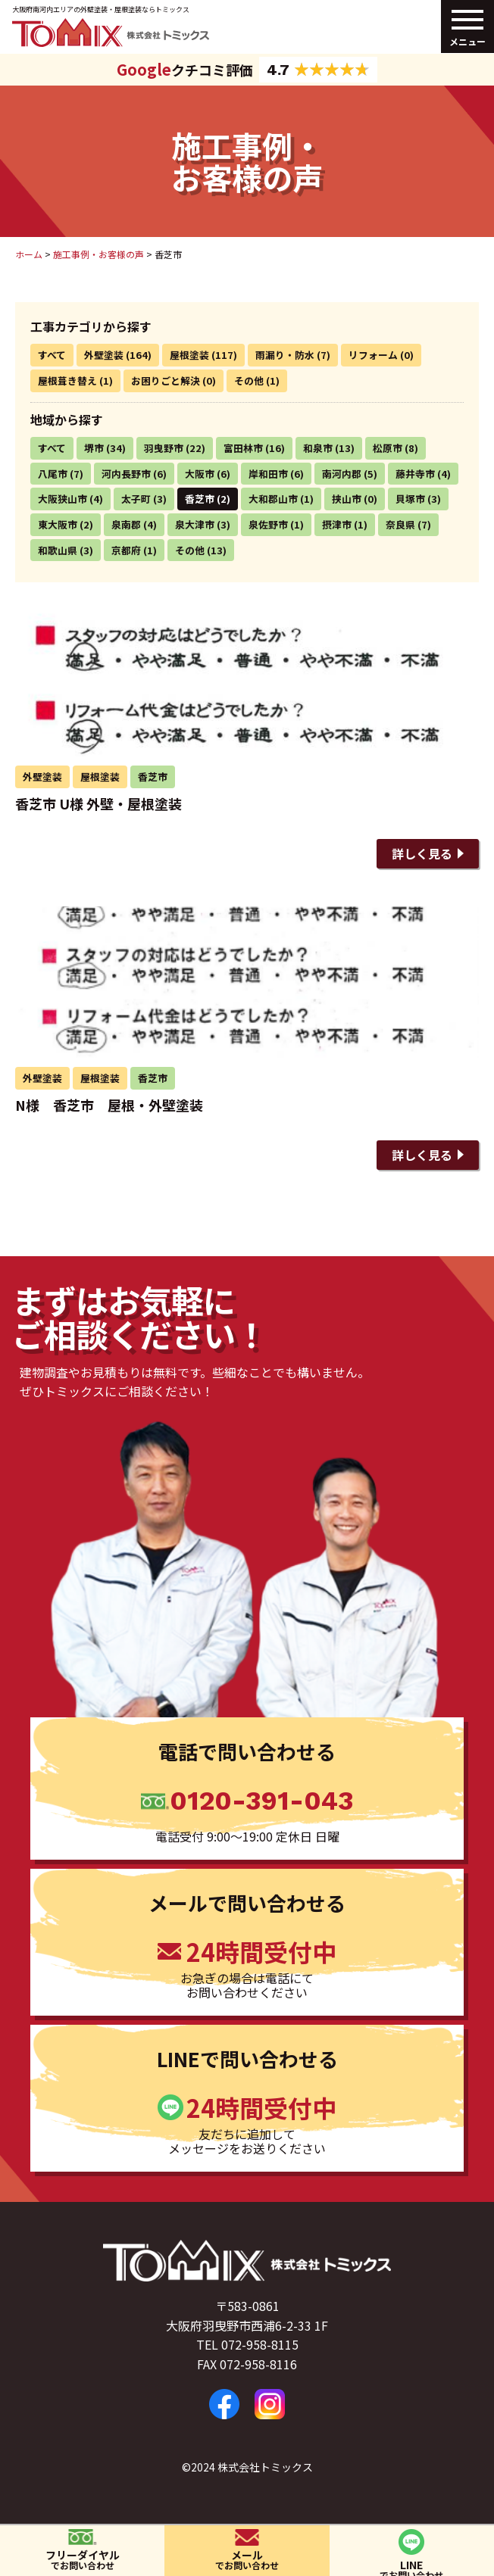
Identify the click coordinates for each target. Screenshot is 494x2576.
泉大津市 (194, 524)
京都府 (126, 550)
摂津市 (337, 524)
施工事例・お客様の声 (98, 254)
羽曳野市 (163, 448)
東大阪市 (57, 524)
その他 (249, 380)
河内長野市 (126, 473)
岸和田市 (268, 473)
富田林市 (243, 448)
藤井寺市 (415, 473)
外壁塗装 (103, 355)
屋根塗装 (189, 355)
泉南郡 (126, 524)
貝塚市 (410, 498)
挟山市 (346, 498)
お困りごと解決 (165, 380)
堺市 (94, 448)
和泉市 (318, 448)
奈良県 (400, 524)
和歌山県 (57, 550)
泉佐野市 (268, 524)
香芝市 (199, 498)
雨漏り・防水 (284, 355)
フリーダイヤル (82, 2559)
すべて (52, 355)
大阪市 (199, 473)
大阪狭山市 (62, 498)
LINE (412, 2566)
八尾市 (52, 473)
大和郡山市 (273, 498)
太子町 (136, 498)
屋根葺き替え (67, 380)
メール (246, 2559)
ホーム (28, 254)
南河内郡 (341, 473)
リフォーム (373, 355)
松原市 (387, 448)
